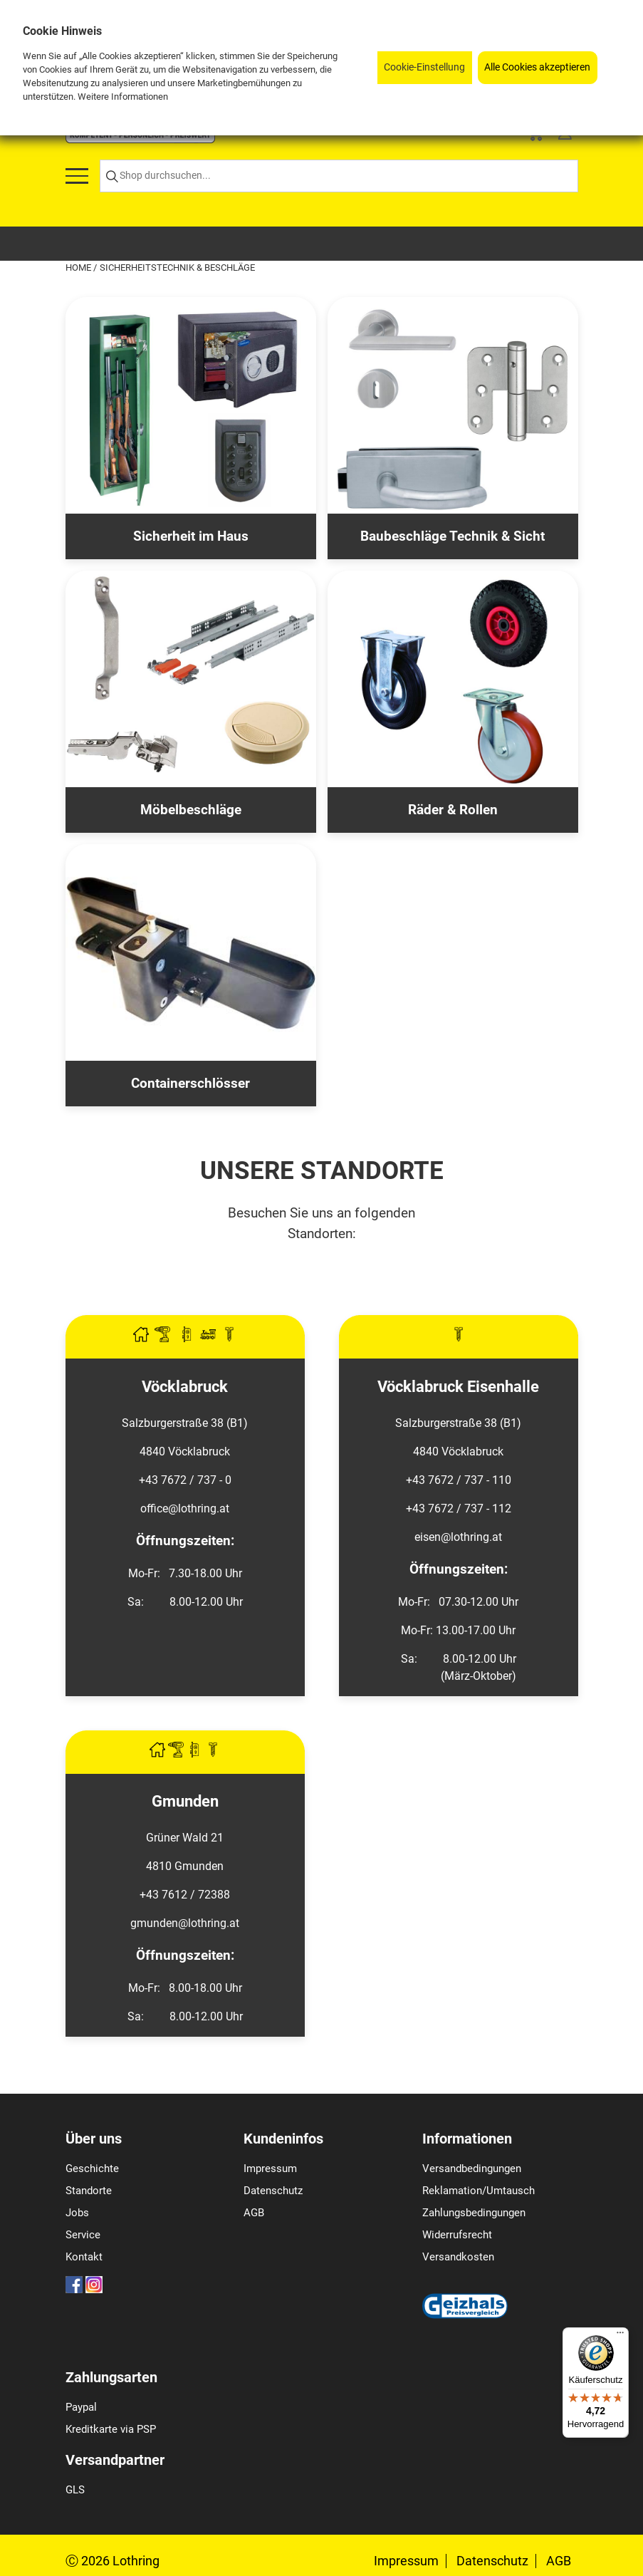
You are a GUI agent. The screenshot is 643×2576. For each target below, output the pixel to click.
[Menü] (620, 2335)
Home (79, 267)
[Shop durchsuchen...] (339, 176)
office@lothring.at (184, 1508)
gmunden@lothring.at (184, 1923)
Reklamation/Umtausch (478, 2190)
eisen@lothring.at (458, 1537)
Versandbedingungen (471, 2168)
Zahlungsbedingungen (474, 2212)
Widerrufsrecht (457, 2234)
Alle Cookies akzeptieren (537, 67)
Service (83, 2234)
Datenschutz (273, 2190)
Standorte (89, 2190)
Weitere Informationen (123, 96)
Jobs (77, 2212)
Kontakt (84, 2256)
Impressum (270, 2168)
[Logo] (140, 139)
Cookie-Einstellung (424, 67)
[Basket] (535, 135)
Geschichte (92, 2168)
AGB (254, 2212)
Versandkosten (458, 2256)
